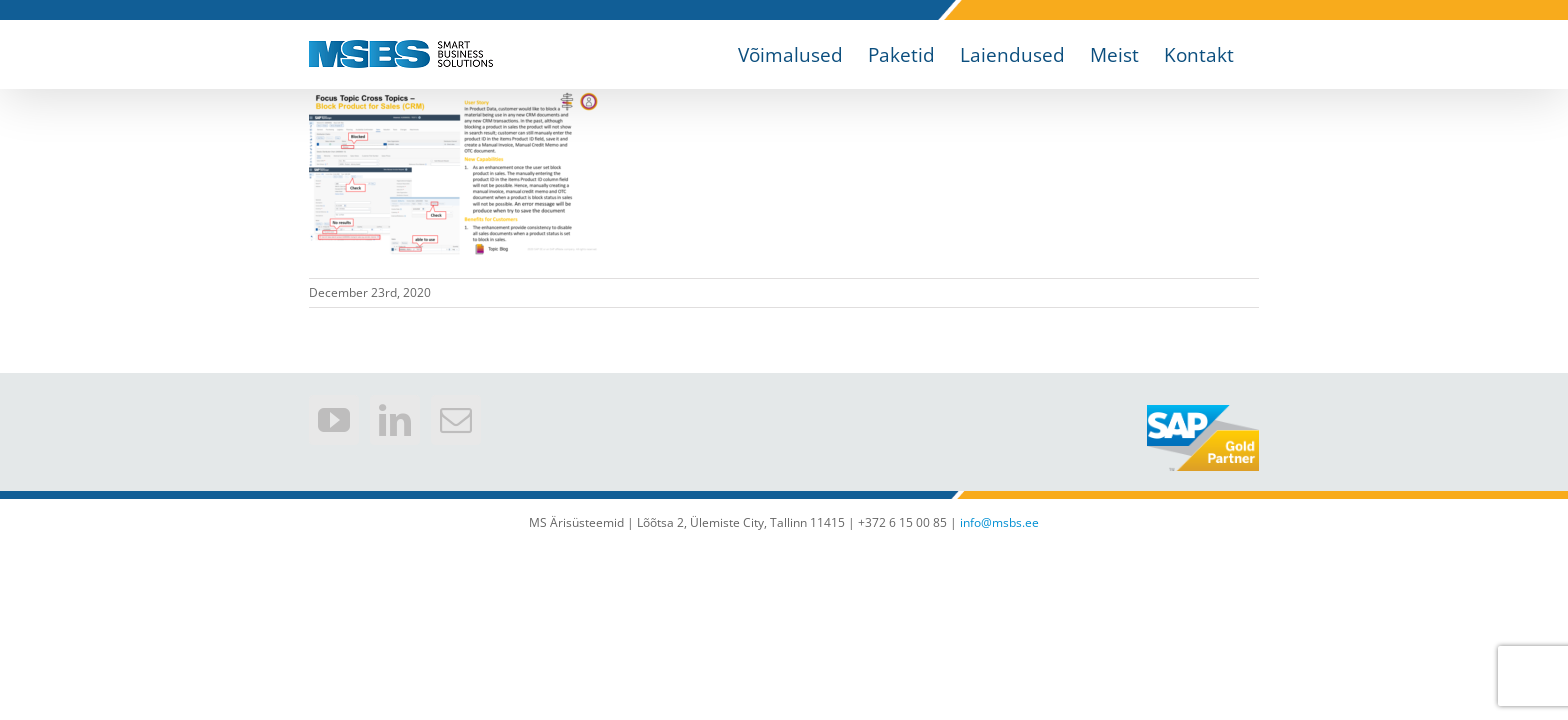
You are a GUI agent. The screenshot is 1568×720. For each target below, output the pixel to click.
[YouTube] (334, 420)
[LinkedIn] (395, 420)
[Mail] (456, 420)
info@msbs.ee (999, 522)
